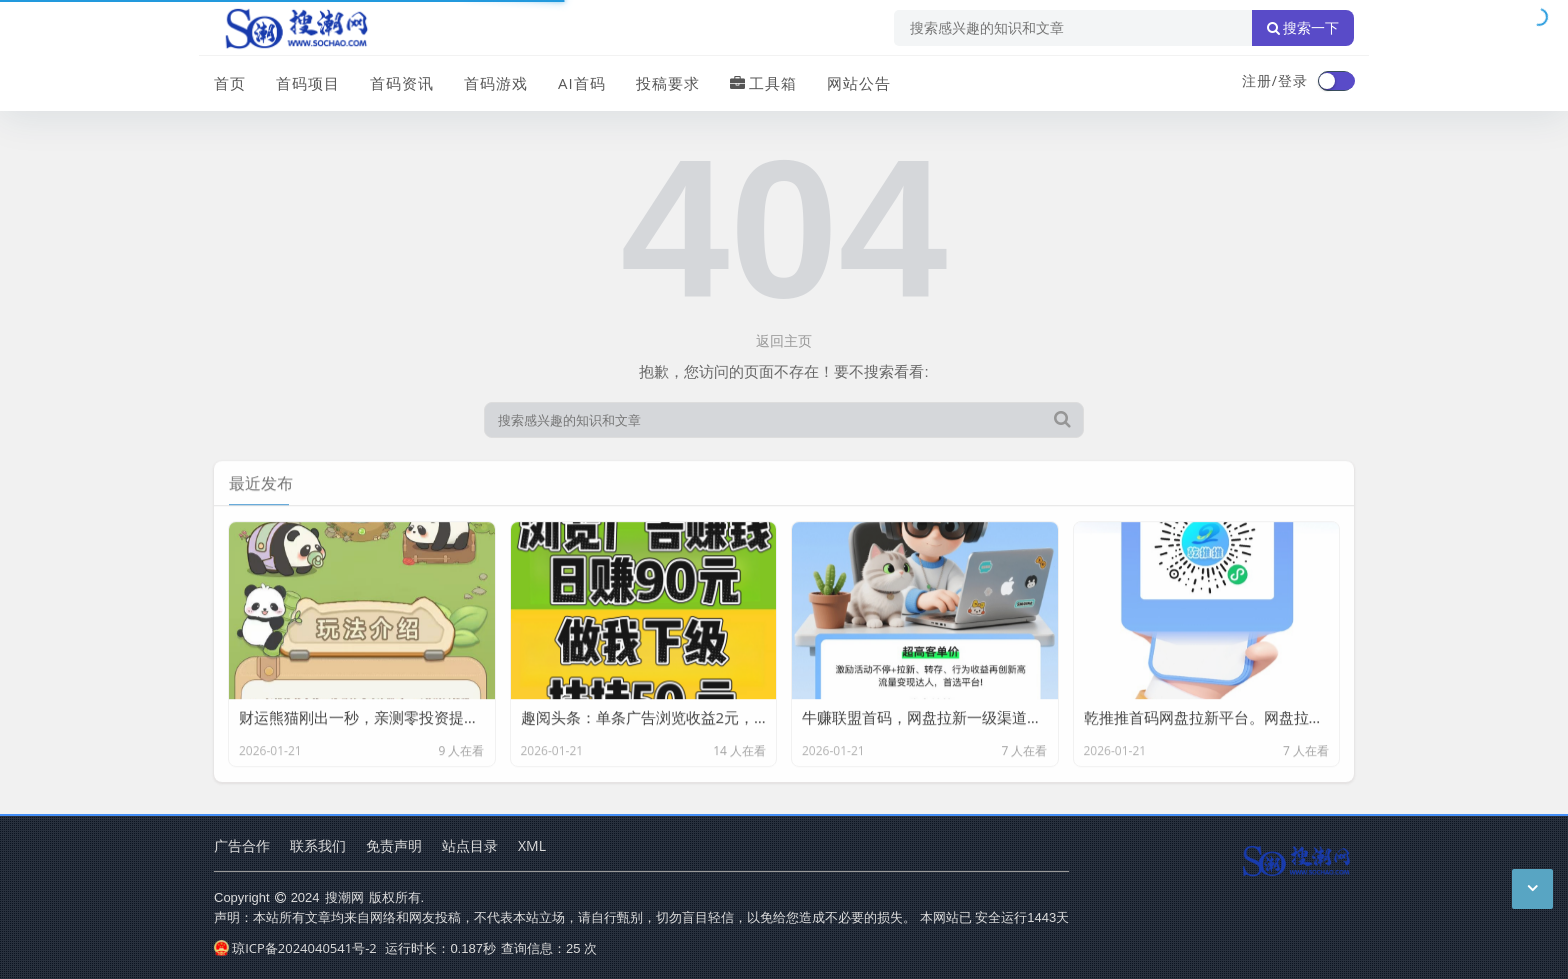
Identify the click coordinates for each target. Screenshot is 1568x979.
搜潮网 (344, 897)
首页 (230, 83)
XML (532, 845)
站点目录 (470, 845)
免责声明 (394, 845)
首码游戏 (496, 83)
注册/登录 (1275, 80)
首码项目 (308, 83)
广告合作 (242, 845)
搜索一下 (1303, 28)
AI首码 (582, 83)
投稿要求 (668, 83)
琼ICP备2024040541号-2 (295, 948)
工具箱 (763, 83)
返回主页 (784, 340)
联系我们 (318, 845)
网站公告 (859, 83)
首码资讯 (402, 83)
